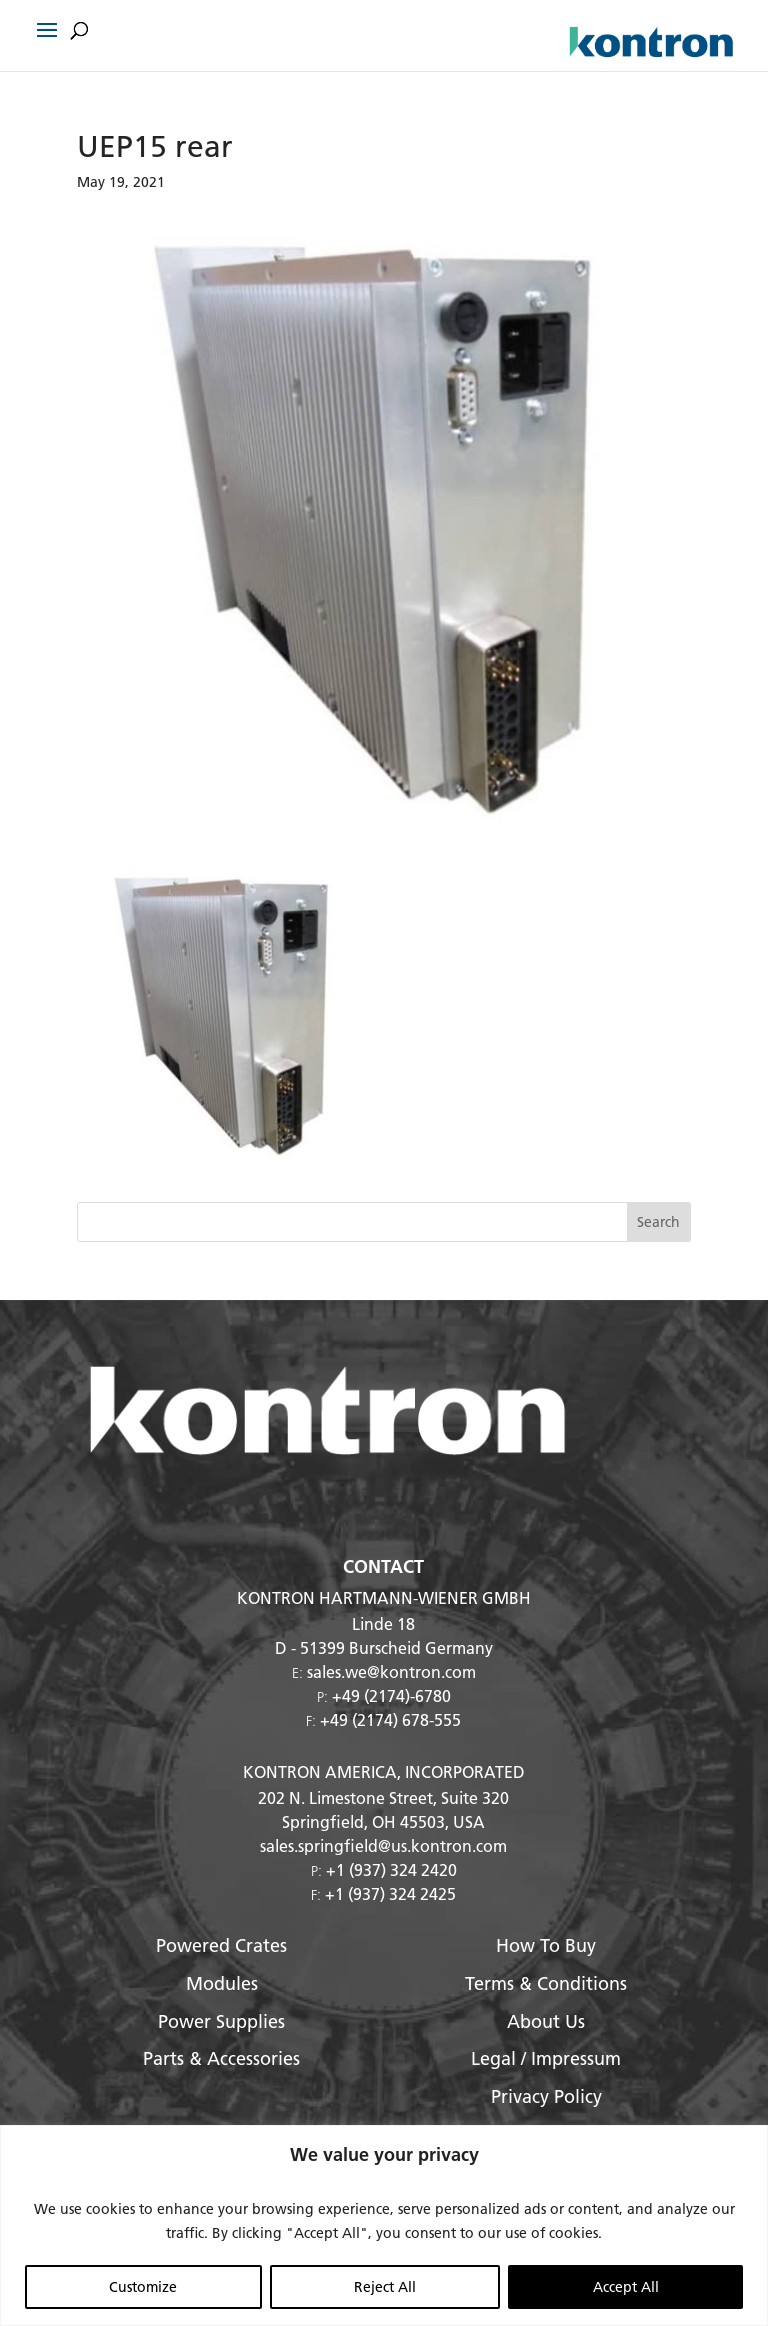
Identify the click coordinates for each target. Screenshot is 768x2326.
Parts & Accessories (221, 2058)
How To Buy (546, 1945)
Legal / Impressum (546, 2058)
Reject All (385, 2287)
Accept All (626, 2287)
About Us (546, 2021)
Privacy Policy (546, 2096)
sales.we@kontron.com (391, 1671)
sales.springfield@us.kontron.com (383, 1845)
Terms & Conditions (546, 1983)
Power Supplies (221, 2021)
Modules (222, 1983)
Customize (143, 2287)
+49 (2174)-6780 (391, 1695)
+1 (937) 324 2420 (391, 1869)
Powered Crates (221, 1945)
